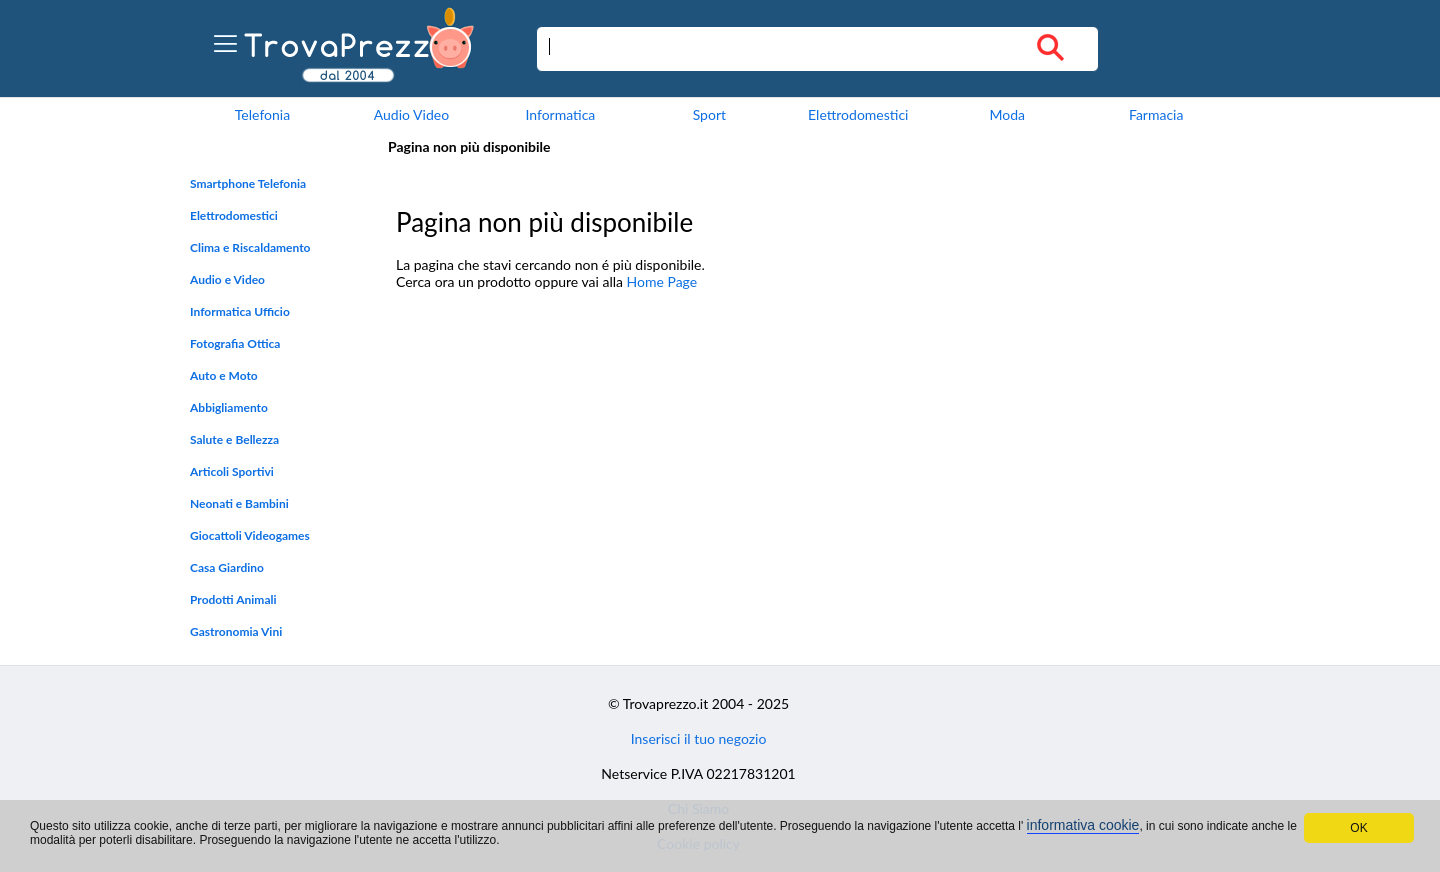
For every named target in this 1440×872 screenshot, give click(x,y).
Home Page (662, 281)
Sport (709, 114)
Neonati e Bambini (239, 503)
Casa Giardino (227, 567)
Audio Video (411, 114)
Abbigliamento (229, 407)
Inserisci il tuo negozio (699, 738)
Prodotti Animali (233, 599)
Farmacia (1156, 114)
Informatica (560, 114)
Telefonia (262, 114)
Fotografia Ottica (235, 343)
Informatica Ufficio (240, 311)
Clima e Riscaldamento (250, 247)
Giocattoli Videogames (250, 535)
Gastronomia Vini (236, 631)
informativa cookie (1083, 825)
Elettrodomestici (858, 114)
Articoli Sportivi (232, 471)
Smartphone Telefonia (248, 183)
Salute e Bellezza (234, 439)
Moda (1007, 114)
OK (1358, 828)
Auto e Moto (224, 375)
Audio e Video (227, 279)
